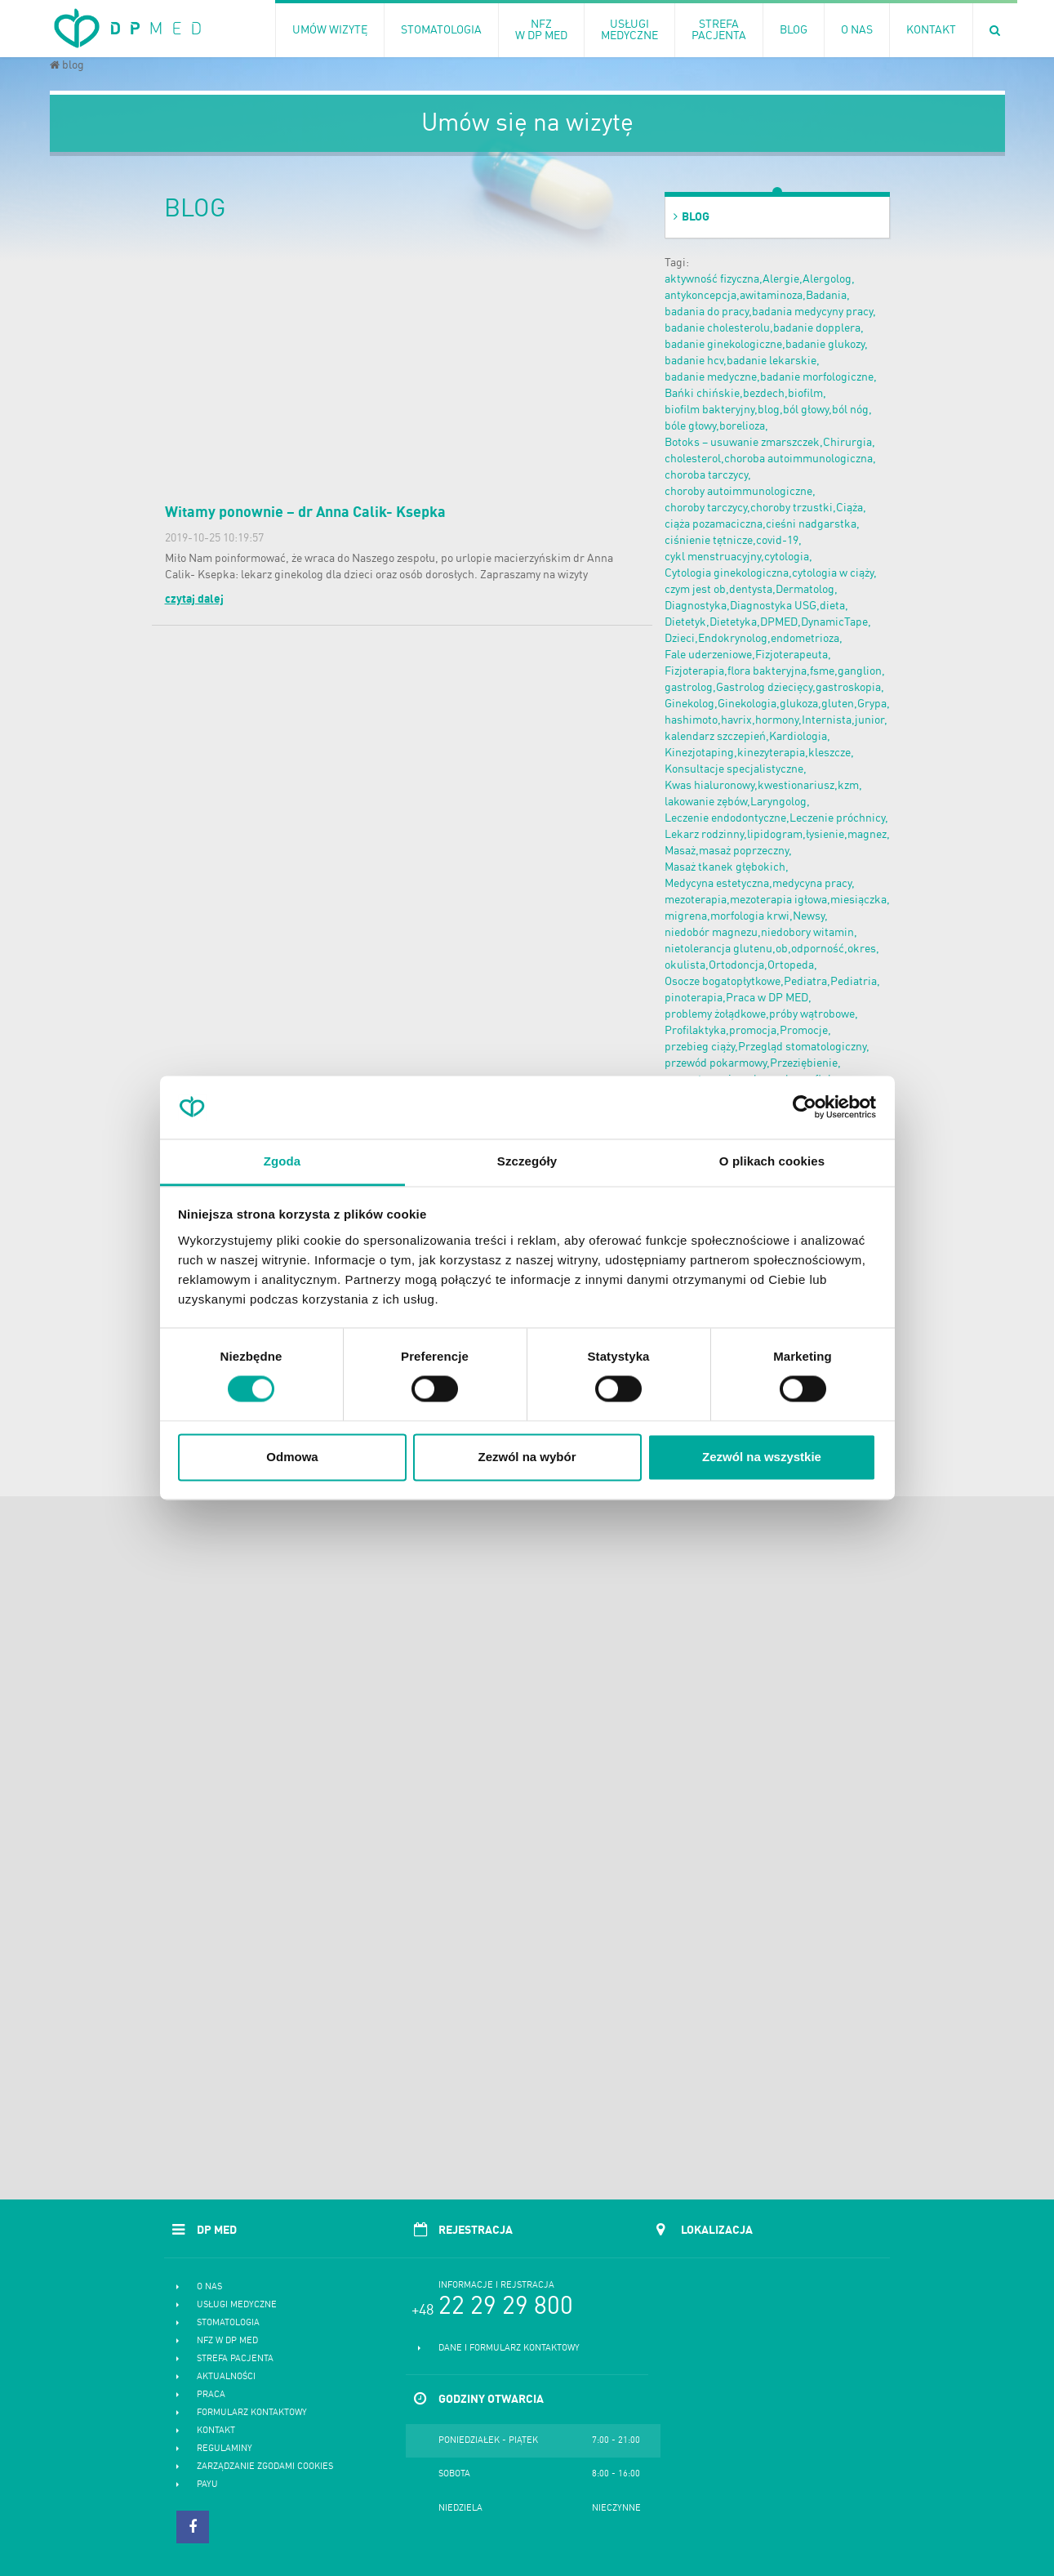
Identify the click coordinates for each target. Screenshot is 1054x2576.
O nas (209, 2287)
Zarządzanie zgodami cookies (265, 2466)
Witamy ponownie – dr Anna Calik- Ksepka (305, 513)
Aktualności (226, 2377)
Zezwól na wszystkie (761, 1457)
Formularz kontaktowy (252, 2413)
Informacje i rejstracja (496, 2285)
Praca (211, 2395)
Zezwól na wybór (527, 1457)
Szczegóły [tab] (527, 1161)
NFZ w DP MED (227, 2341)
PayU (207, 2484)
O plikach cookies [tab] (772, 1161)
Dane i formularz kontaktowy (509, 2348)
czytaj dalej (194, 599)
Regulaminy (224, 2449)
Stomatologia (228, 2323)
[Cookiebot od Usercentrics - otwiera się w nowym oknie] (804, 1107)
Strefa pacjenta (235, 2359)
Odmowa (292, 1457)
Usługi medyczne (237, 2305)
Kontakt (216, 2431)
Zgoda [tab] (282, 1161)
